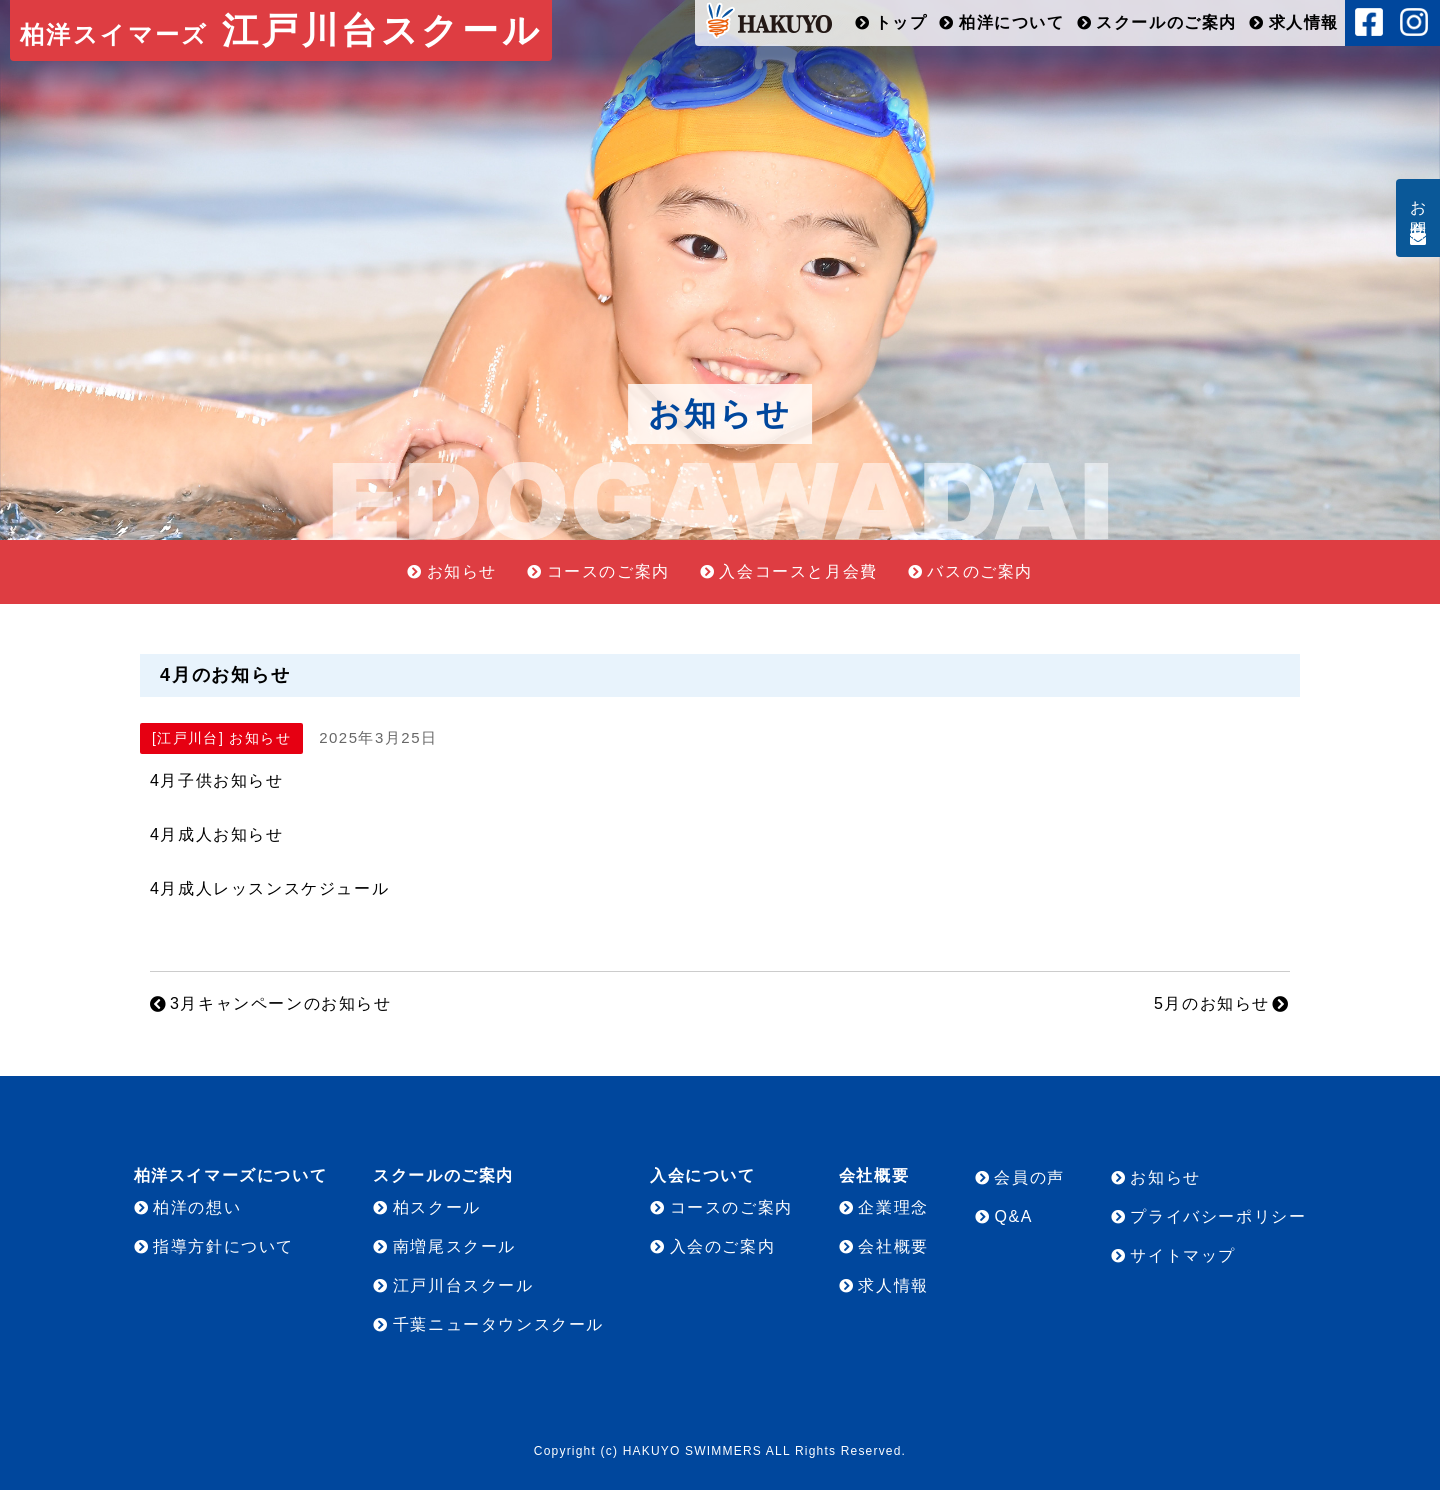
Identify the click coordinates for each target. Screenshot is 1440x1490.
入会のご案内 (723, 1246)
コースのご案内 (608, 571)
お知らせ (462, 571)
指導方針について (223, 1246)
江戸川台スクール (281, 30)
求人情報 (1304, 22)
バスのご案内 (980, 571)
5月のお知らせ (1212, 1003)
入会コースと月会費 (798, 571)
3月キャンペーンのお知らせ (281, 1003)
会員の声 (1029, 1177)
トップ (901, 22)
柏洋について (1012, 22)
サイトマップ (1183, 1255)
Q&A (1013, 1216)
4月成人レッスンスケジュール (269, 888)
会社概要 (893, 1246)
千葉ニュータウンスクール (498, 1324)
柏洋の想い (197, 1207)
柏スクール (437, 1207)
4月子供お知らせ (217, 780)
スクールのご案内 (1166, 22)
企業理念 (893, 1207)
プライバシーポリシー (1218, 1216)
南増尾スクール (454, 1246)
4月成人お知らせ (217, 834)
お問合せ (1418, 210)
